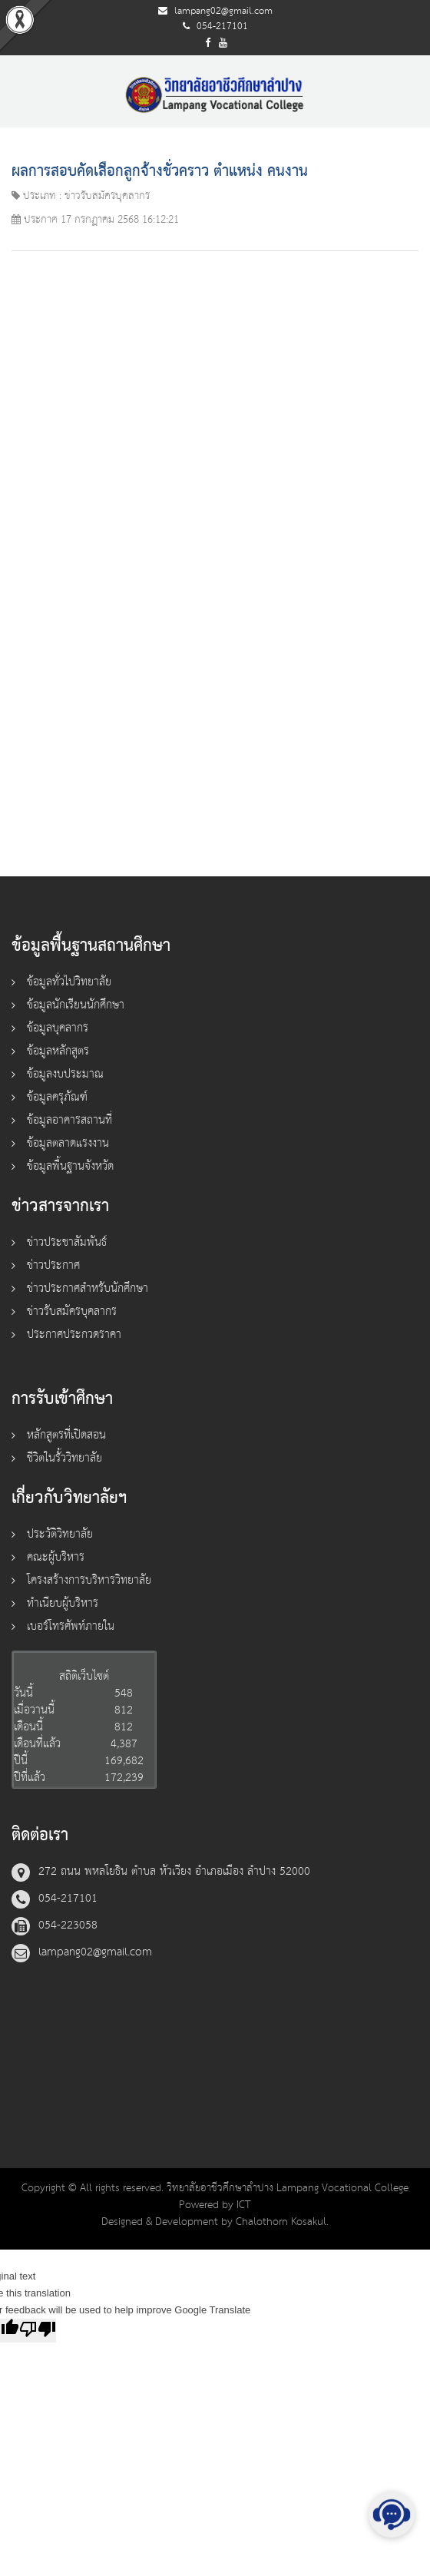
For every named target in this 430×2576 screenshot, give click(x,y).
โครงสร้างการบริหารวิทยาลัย (89, 1580)
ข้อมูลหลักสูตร (58, 1051)
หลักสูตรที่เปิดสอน (66, 1435)
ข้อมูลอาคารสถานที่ (69, 1120)
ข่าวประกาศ (53, 1265)
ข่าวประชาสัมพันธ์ (67, 1242)
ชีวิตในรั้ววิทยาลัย (64, 1458)
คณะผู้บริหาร (55, 1557)
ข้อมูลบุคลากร (57, 1028)
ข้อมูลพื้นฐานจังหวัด (70, 1166)
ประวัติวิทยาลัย (60, 1534)
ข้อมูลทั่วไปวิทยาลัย (69, 982)
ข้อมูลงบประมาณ (65, 1074)
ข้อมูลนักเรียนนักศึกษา (75, 1005)
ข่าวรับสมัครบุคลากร (72, 1311)
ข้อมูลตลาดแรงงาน (68, 1143)
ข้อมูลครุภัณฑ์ (57, 1097)
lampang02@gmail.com (223, 11)
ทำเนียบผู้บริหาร (62, 1603)
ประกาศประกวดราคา (74, 1334)
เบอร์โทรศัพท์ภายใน (70, 1626)
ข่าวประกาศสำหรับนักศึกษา (87, 1288)
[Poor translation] (37, 2331)
